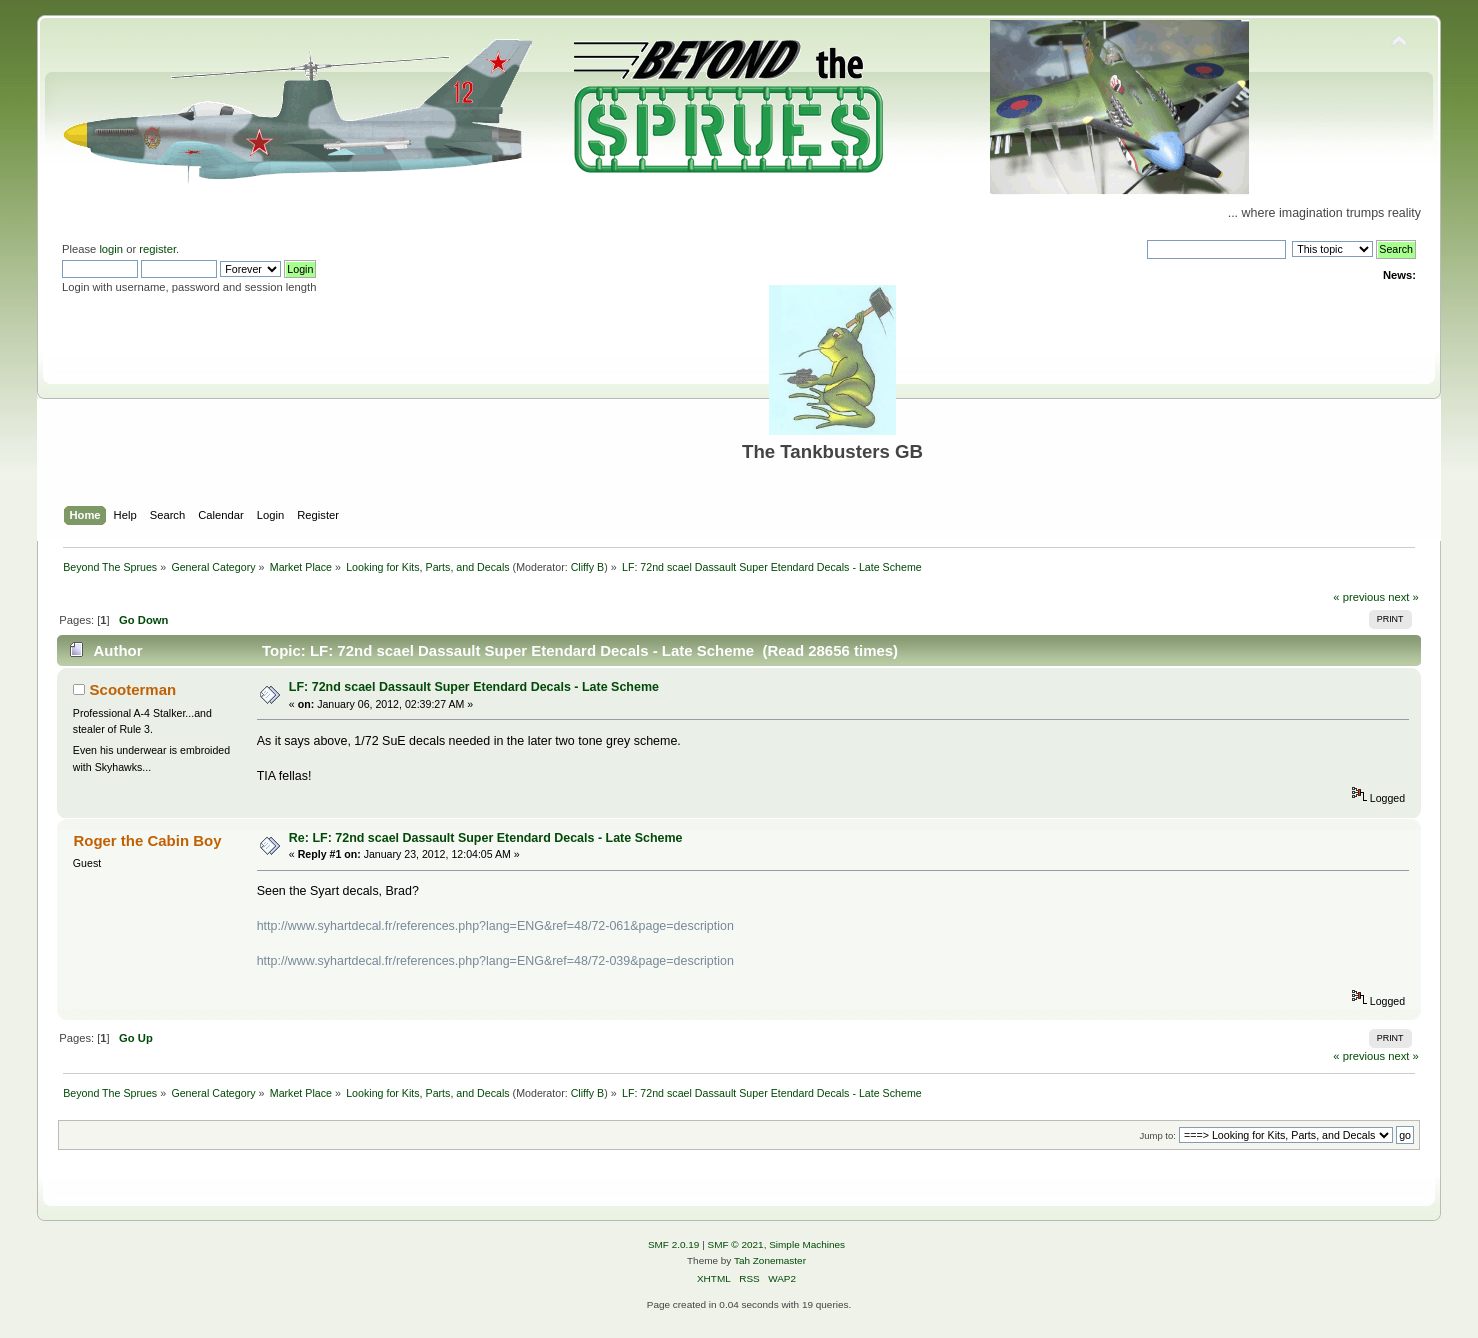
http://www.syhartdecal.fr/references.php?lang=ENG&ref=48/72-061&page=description (495, 926)
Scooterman (133, 689)
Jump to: (1157, 1135)
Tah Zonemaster (770, 1260)
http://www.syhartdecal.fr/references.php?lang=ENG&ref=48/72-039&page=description (495, 961)
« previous (1359, 597)
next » (1403, 597)
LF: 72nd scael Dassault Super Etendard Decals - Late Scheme (474, 687)
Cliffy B (588, 567)
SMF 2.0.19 (674, 1244)
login (111, 249)
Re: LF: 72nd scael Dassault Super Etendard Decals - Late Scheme (486, 838)
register (157, 249)
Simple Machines (807, 1244)
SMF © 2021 (736, 1244)
